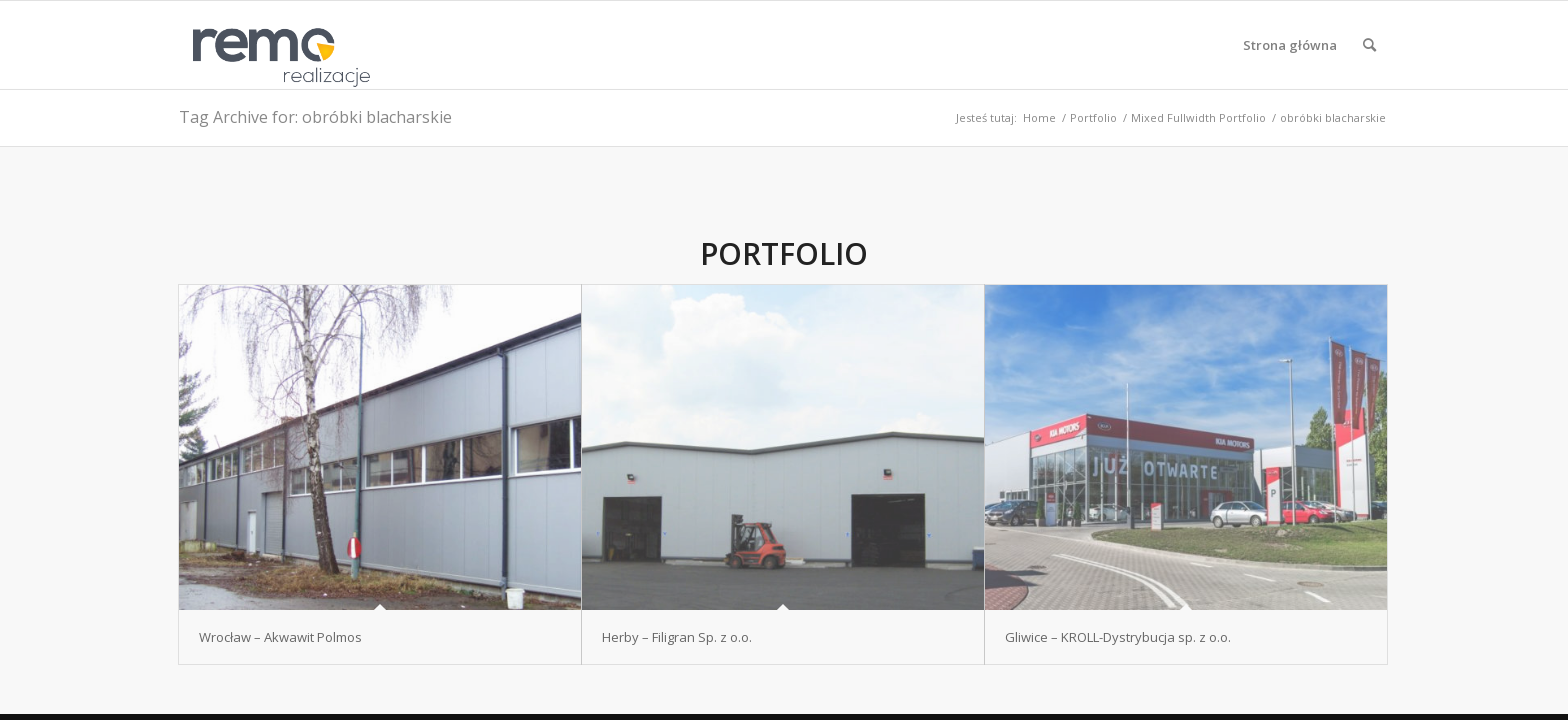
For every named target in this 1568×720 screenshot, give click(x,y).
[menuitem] (1290, 45)
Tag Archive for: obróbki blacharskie (315, 117)
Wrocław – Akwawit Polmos (280, 637)
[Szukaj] (1369, 45)
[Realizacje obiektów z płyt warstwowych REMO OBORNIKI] (275, 45)
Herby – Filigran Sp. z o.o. (677, 637)
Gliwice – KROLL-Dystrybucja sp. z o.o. (1118, 637)
